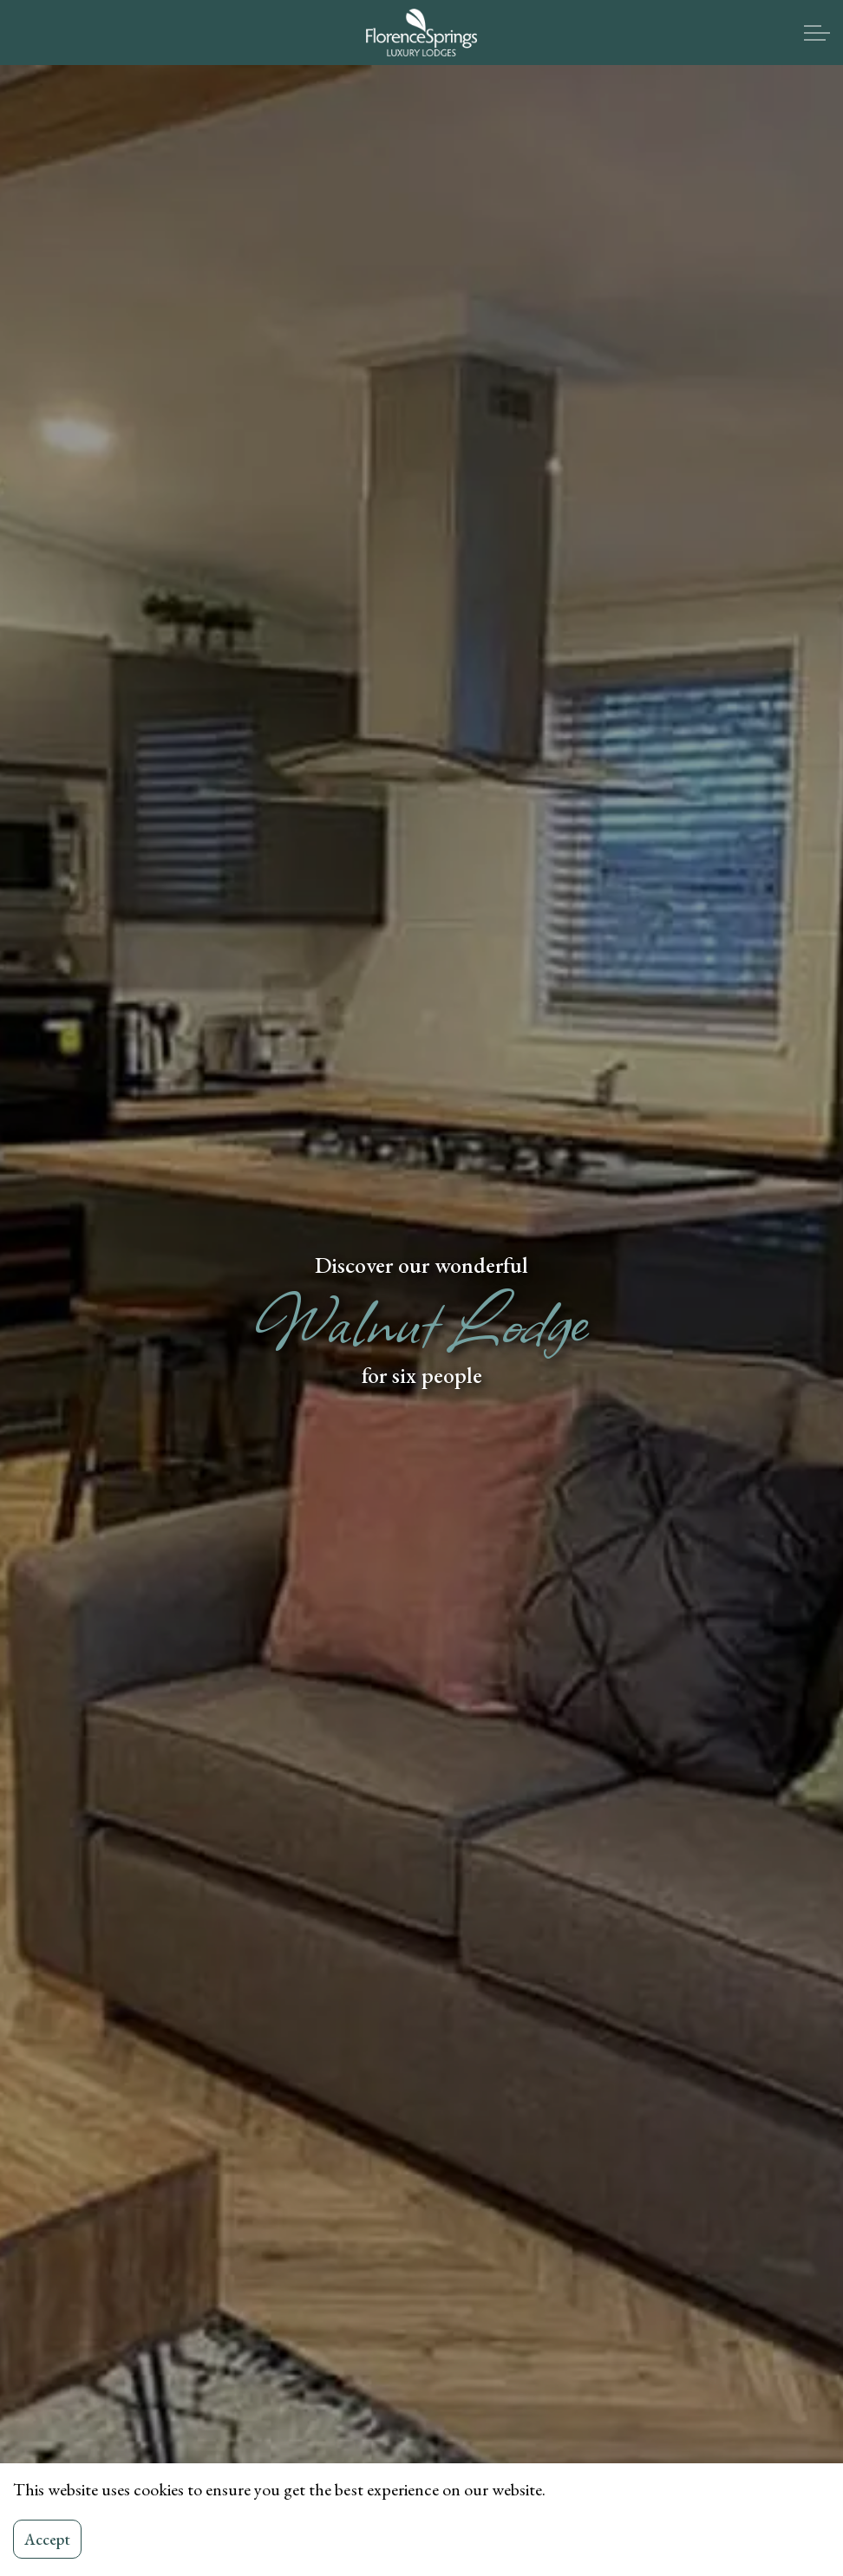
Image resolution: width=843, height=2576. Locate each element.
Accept (47, 2539)
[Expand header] (817, 32)
